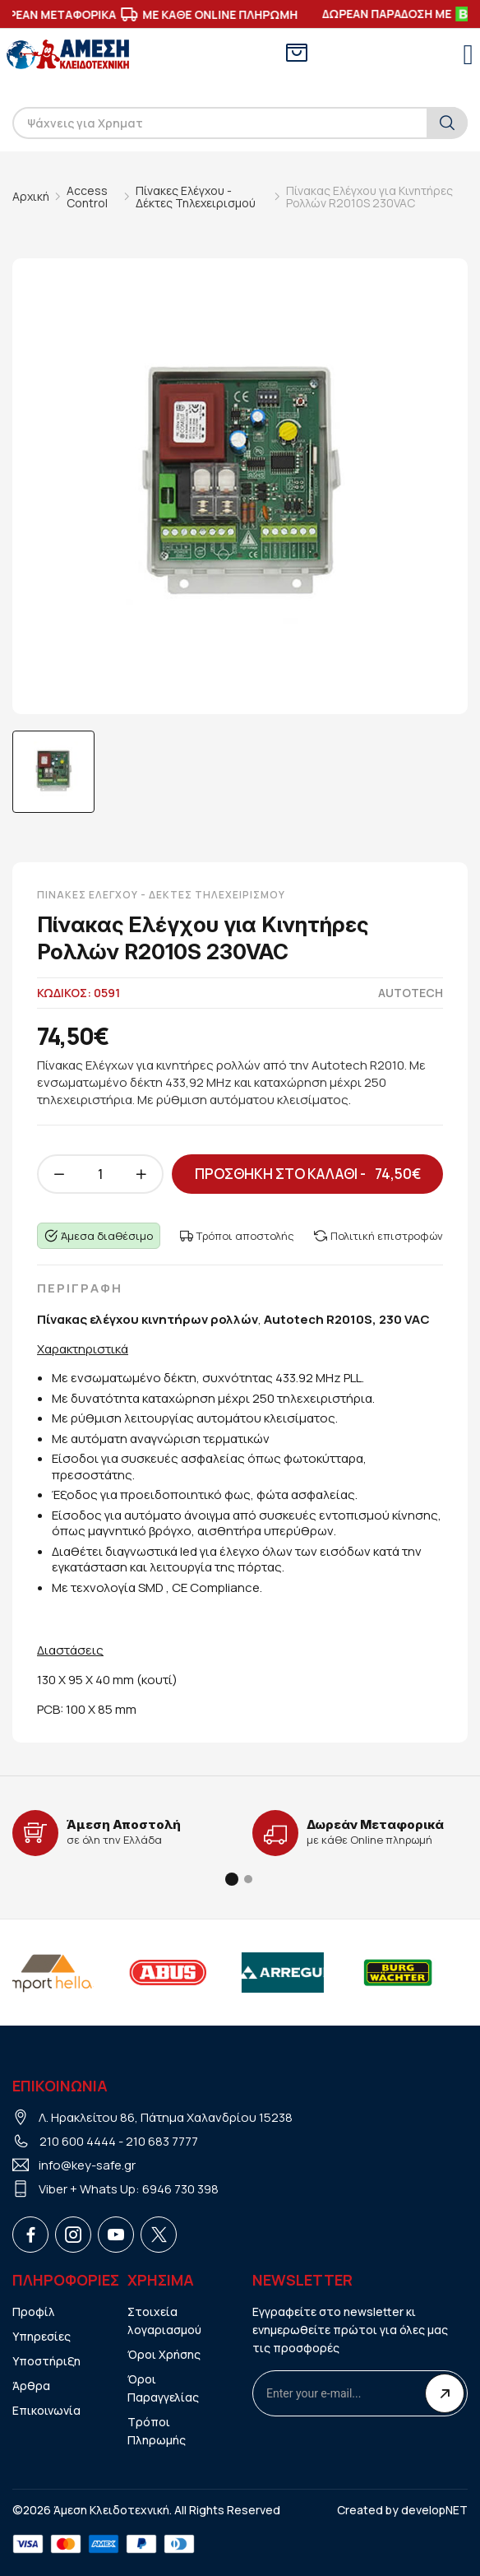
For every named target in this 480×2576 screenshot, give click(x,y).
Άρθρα (31, 2385)
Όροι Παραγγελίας (163, 2388)
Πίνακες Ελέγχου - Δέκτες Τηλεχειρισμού (196, 197)
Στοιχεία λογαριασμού (164, 2320)
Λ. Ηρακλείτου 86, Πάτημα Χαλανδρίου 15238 (166, 2117)
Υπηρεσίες (41, 2336)
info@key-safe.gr (87, 2165)
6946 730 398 (180, 2189)
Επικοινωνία (46, 2410)
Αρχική (30, 196)
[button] (231, 1879)
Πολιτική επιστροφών (378, 1235)
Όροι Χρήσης (164, 2354)
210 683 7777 (162, 2141)
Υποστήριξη (46, 2361)
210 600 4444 (77, 2141)
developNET (434, 2510)
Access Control (87, 197)
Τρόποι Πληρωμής (156, 2431)
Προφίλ (33, 2311)
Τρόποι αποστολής (237, 1235)
